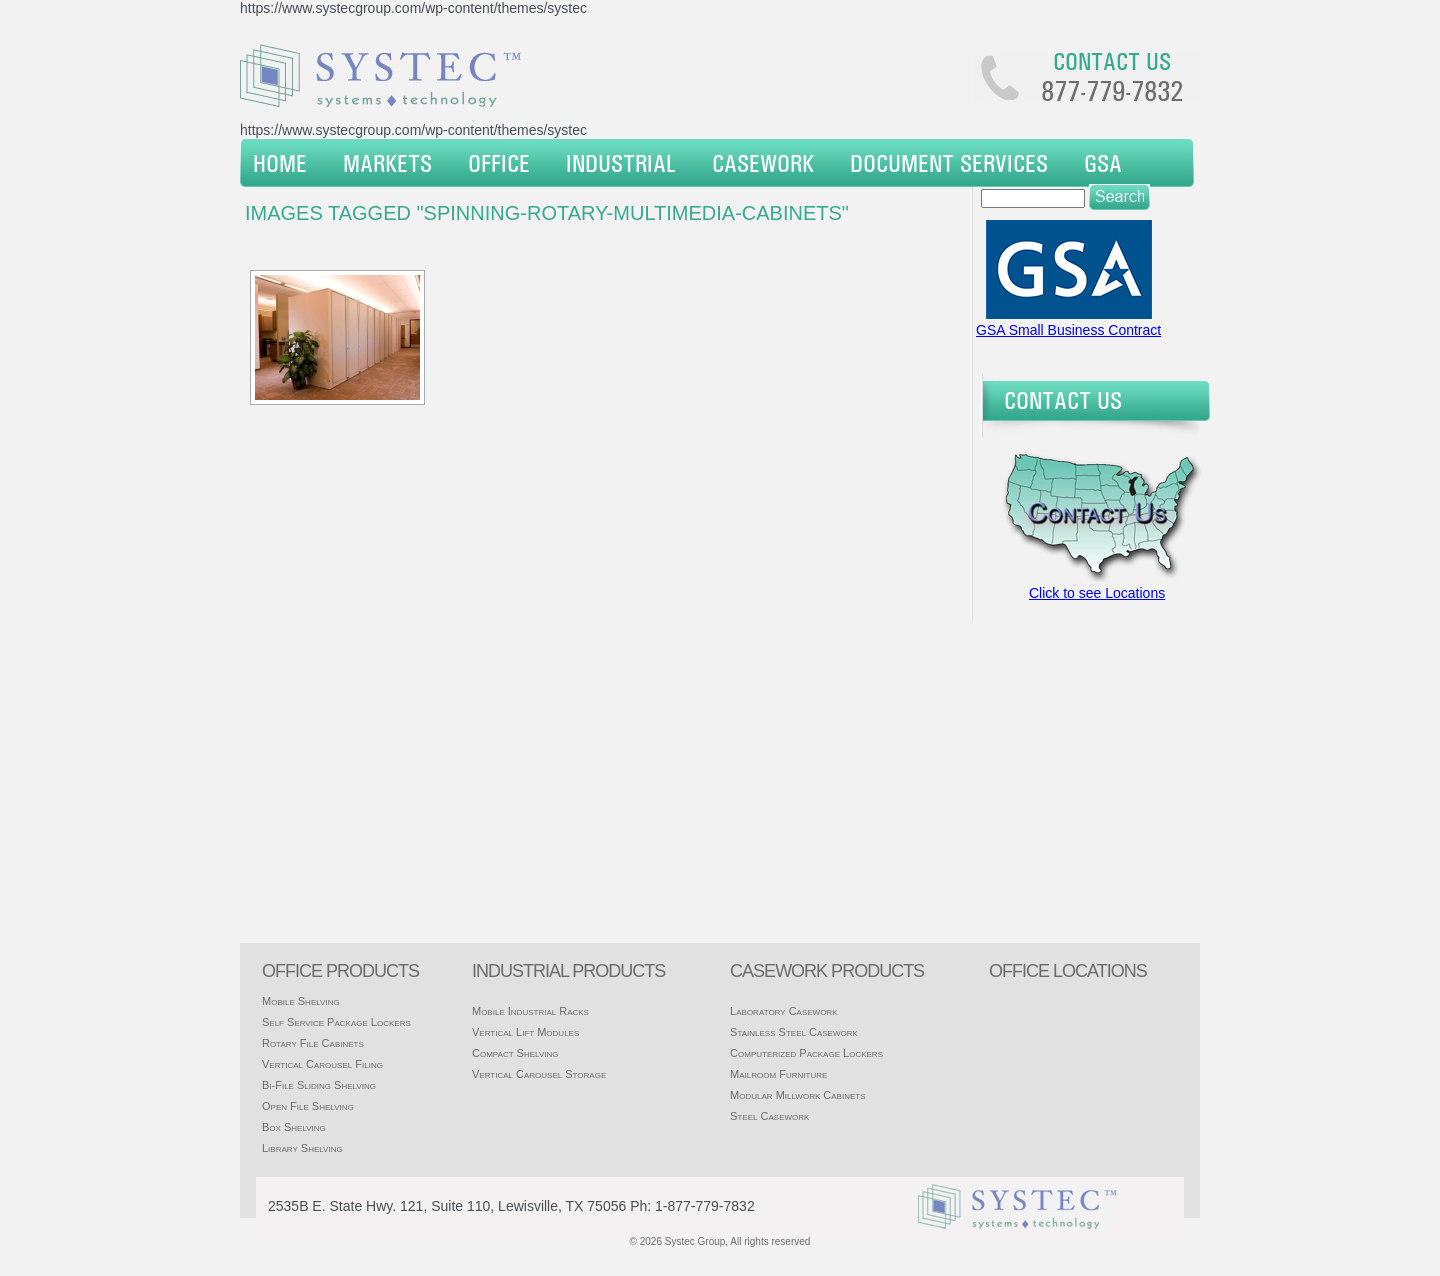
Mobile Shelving (301, 1001)
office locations (1068, 971)
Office (499, 163)
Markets (387, 163)
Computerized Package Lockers (806, 1053)
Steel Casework (769, 1116)
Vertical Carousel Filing (322, 1064)
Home (280, 163)
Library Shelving (302, 1148)
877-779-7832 (1112, 91)
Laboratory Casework (783, 1011)
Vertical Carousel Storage (539, 1074)
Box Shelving (294, 1127)
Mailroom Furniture (778, 1074)
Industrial (621, 163)
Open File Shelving (308, 1106)
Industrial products (568, 971)
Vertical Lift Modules (525, 1032)
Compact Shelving (515, 1053)
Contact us (1112, 61)
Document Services (949, 163)
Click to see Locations (1097, 593)
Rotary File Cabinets (313, 1043)
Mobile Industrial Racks (530, 1011)
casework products (827, 971)
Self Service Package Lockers (336, 1022)
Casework (763, 163)
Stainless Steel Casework (794, 1032)
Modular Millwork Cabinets (797, 1095)
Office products (340, 971)
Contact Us (1063, 400)
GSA (1103, 163)
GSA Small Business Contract (1068, 330)
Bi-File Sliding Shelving (319, 1085)
